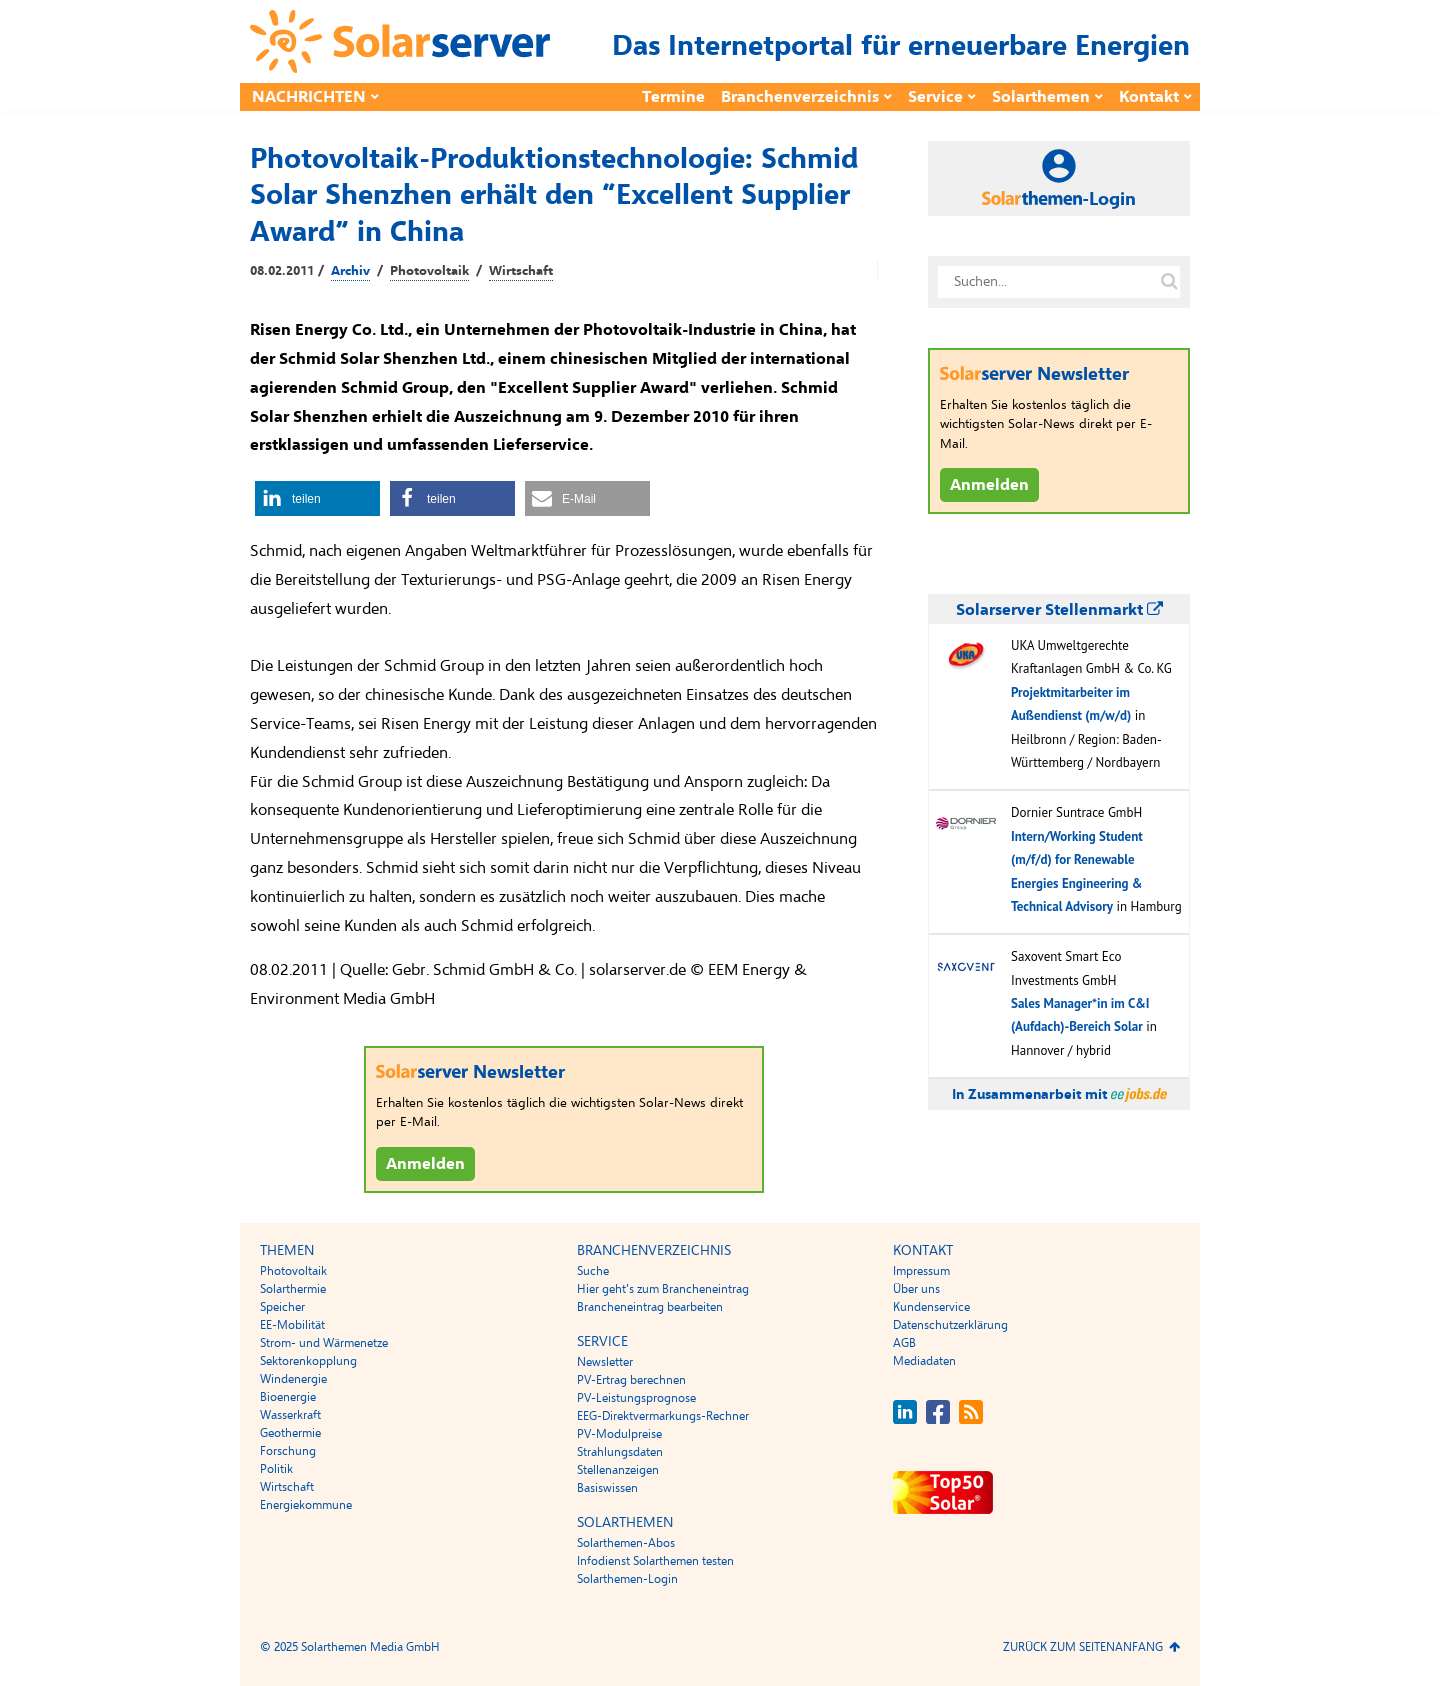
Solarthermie (293, 1289)
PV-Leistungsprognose (636, 1398)
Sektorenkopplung (308, 1361)
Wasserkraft (290, 1415)
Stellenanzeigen (618, 1470)
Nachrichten (309, 97)
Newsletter (605, 1362)
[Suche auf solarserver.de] (1169, 282)
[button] (317, 498)
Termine (673, 97)
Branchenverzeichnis (800, 97)
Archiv (350, 271)
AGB (904, 1343)
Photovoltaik (429, 271)
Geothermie (290, 1433)
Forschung (288, 1451)
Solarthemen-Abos (626, 1543)
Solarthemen (1041, 97)
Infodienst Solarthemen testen (655, 1561)
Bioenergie (288, 1397)
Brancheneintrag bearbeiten (650, 1307)
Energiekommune (306, 1505)
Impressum (921, 1271)
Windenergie (293, 1379)
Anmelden (425, 1164)
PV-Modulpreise (619, 1434)
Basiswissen (607, 1488)
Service (935, 97)
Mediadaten (924, 1361)
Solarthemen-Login (627, 1579)
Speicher (282, 1307)
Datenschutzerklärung (950, 1325)
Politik (276, 1469)
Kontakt (1149, 97)
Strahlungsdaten (620, 1452)
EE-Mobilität (292, 1325)
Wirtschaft (521, 271)
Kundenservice (931, 1307)
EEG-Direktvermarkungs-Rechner (663, 1416)
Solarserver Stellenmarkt (1059, 610)
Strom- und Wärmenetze (324, 1343)
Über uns (916, 1289)
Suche (593, 1271)
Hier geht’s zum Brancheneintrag (663, 1289)
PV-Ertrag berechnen (631, 1380)
